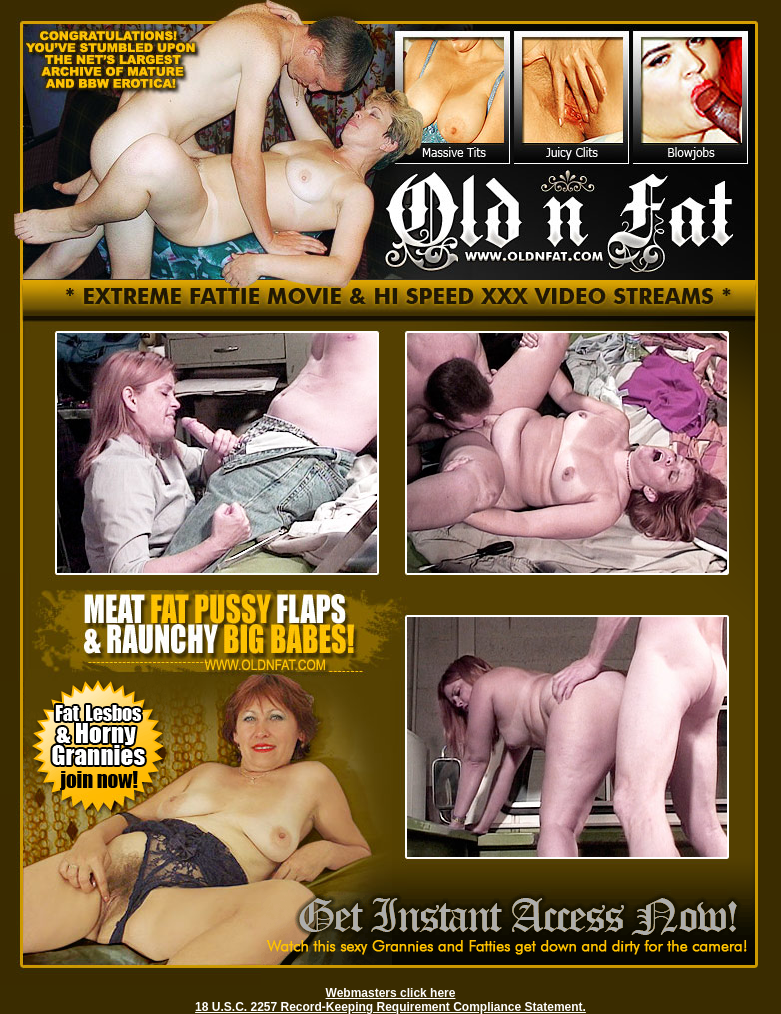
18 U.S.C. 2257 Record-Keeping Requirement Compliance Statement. (390, 1007)
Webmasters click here (391, 993)
